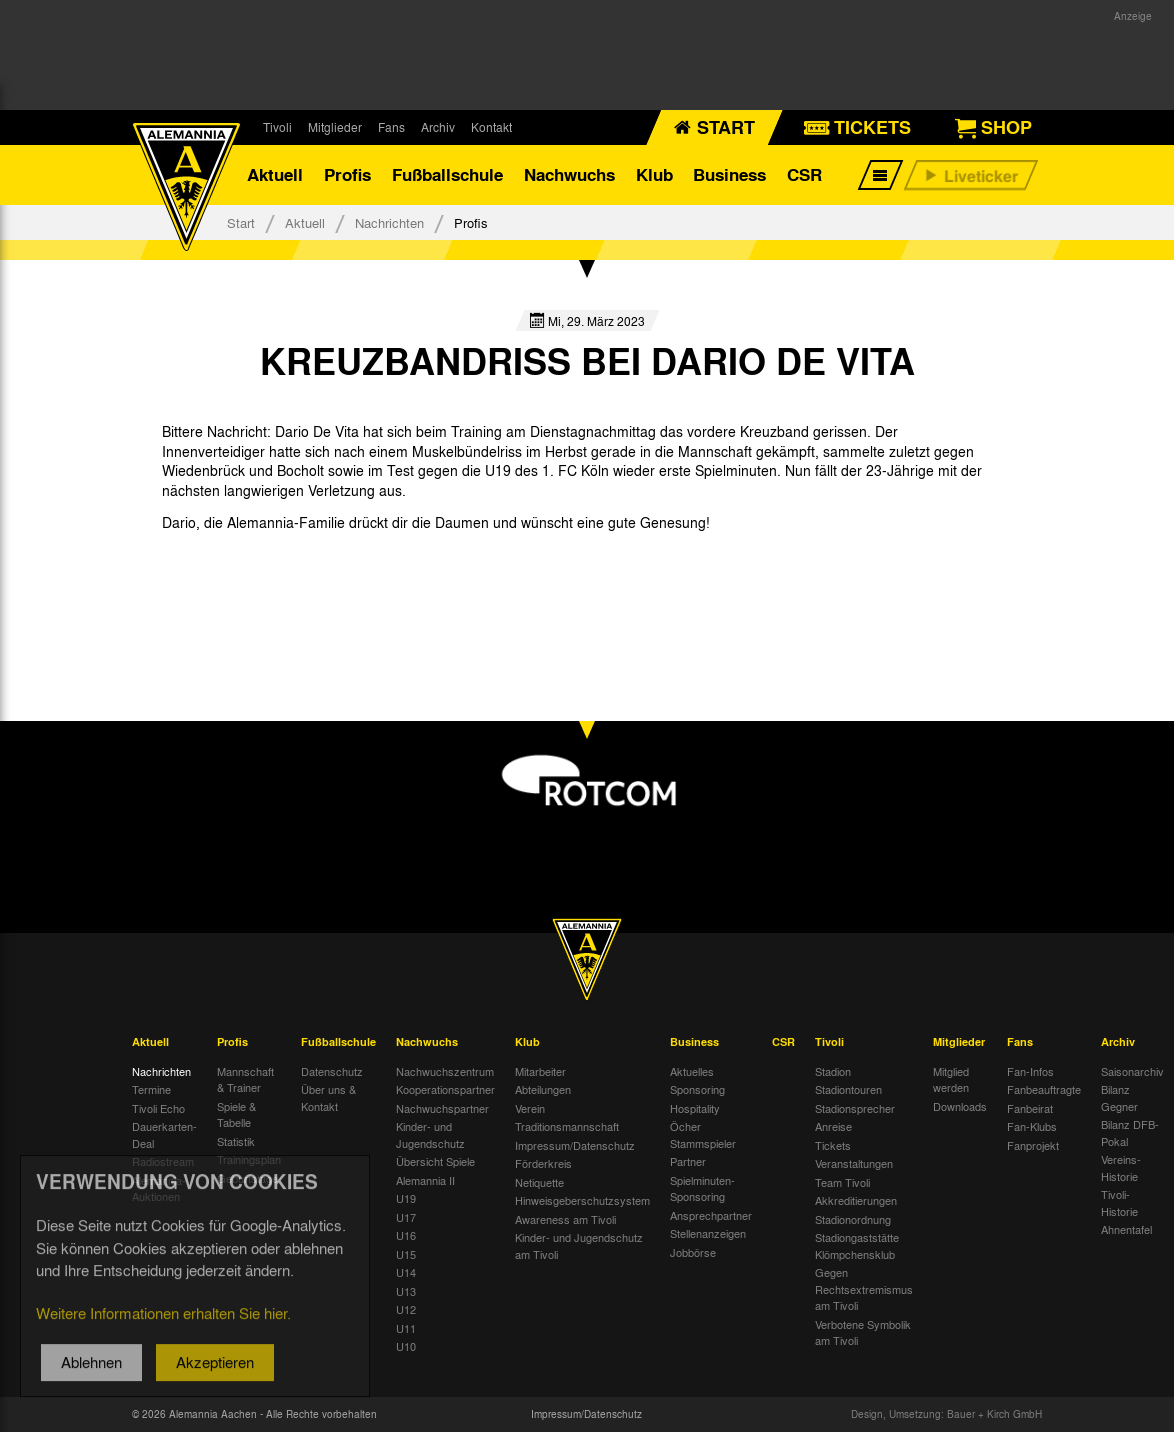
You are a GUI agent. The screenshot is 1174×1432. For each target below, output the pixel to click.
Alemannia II (425, 1180)
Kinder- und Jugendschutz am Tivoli (579, 1246)
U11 (406, 1328)
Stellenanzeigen (708, 1234)
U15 (406, 1254)
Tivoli (277, 127)
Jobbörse (693, 1252)
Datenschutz (332, 1071)
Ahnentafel (1126, 1230)
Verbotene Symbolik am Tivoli (863, 1332)
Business (729, 174)
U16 (406, 1236)
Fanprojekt (1033, 1145)
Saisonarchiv (1132, 1071)
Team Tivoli (842, 1182)
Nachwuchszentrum (445, 1071)
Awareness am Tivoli (565, 1219)
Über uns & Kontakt (328, 1098)
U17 (406, 1217)
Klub (654, 174)
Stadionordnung (853, 1219)
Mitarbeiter (540, 1071)
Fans (391, 127)
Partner (688, 1162)
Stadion (833, 1071)
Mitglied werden (951, 1079)
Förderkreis (543, 1164)
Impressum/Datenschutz (575, 1145)
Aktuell (275, 174)
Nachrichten (389, 222)
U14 (406, 1273)
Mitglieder (335, 127)
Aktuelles (692, 1071)
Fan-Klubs (1032, 1127)
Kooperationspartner (445, 1090)
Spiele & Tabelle (236, 1114)
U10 (406, 1347)
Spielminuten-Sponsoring (702, 1188)
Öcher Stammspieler (703, 1135)
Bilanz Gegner (1119, 1098)
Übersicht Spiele (435, 1162)
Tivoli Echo (158, 1108)
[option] (239, 568)
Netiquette (539, 1182)
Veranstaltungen (854, 1164)
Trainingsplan (249, 1160)
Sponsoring (697, 1090)
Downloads (960, 1106)
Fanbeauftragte (1044, 1090)
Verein (530, 1108)
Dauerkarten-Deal (164, 1135)
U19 (406, 1199)
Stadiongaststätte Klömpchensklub (857, 1246)
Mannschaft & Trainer (245, 1079)
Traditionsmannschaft (567, 1127)
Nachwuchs (569, 174)
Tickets (833, 1145)
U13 (406, 1291)
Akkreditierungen (856, 1201)
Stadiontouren (848, 1090)
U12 (406, 1310)
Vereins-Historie (1121, 1168)
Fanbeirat (1030, 1108)
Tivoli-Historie (1119, 1203)
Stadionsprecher (855, 1108)
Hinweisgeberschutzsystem (582, 1201)
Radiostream (163, 1162)
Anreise (833, 1127)
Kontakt (491, 127)
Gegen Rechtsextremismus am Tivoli (864, 1289)
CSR (804, 174)
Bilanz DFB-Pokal (1130, 1133)
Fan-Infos (1030, 1071)
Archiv (438, 127)
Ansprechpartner (711, 1215)
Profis (347, 174)
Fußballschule (447, 174)
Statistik (236, 1141)
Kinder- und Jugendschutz (430, 1135)
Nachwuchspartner (442, 1108)
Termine (151, 1090)
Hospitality (695, 1108)
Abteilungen (543, 1090)
